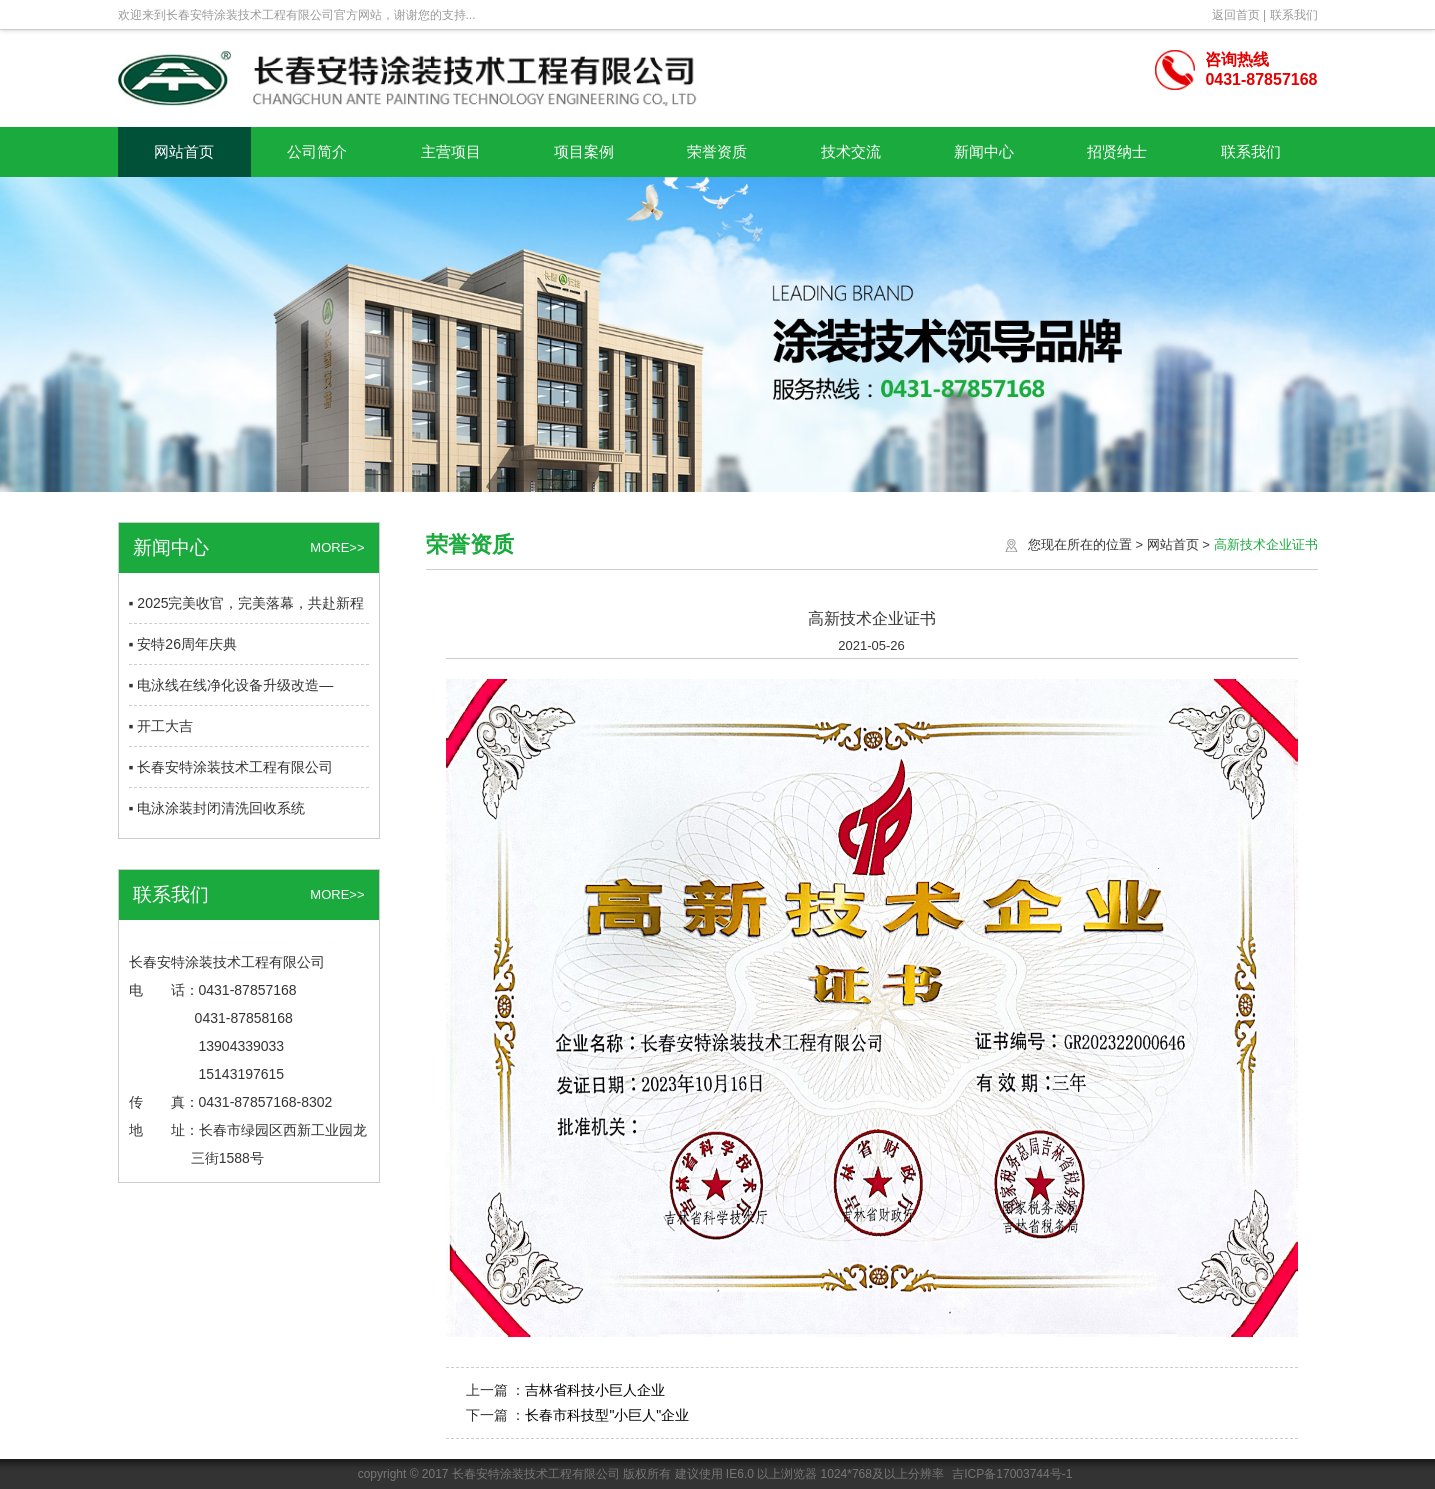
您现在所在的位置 (1080, 544)
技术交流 (851, 151)
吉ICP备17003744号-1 (1012, 1474)
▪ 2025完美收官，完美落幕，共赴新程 (247, 603)
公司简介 (317, 151)
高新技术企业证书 (1266, 544)
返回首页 (1236, 15)
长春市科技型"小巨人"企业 (607, 1415)
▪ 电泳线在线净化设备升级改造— (231, 685)
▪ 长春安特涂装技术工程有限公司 (231, 767)
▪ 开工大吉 (161, 726)
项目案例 (584, 151)
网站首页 (184, 151)
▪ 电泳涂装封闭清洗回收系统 (217, 808)
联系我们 (1294, 15)
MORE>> (337, 547)
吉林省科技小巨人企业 (595, 1390)
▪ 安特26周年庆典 (183, 644)
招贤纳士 (1117, 151)
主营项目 (451, 151)
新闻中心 (984, 151)
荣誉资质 (717, 151)
